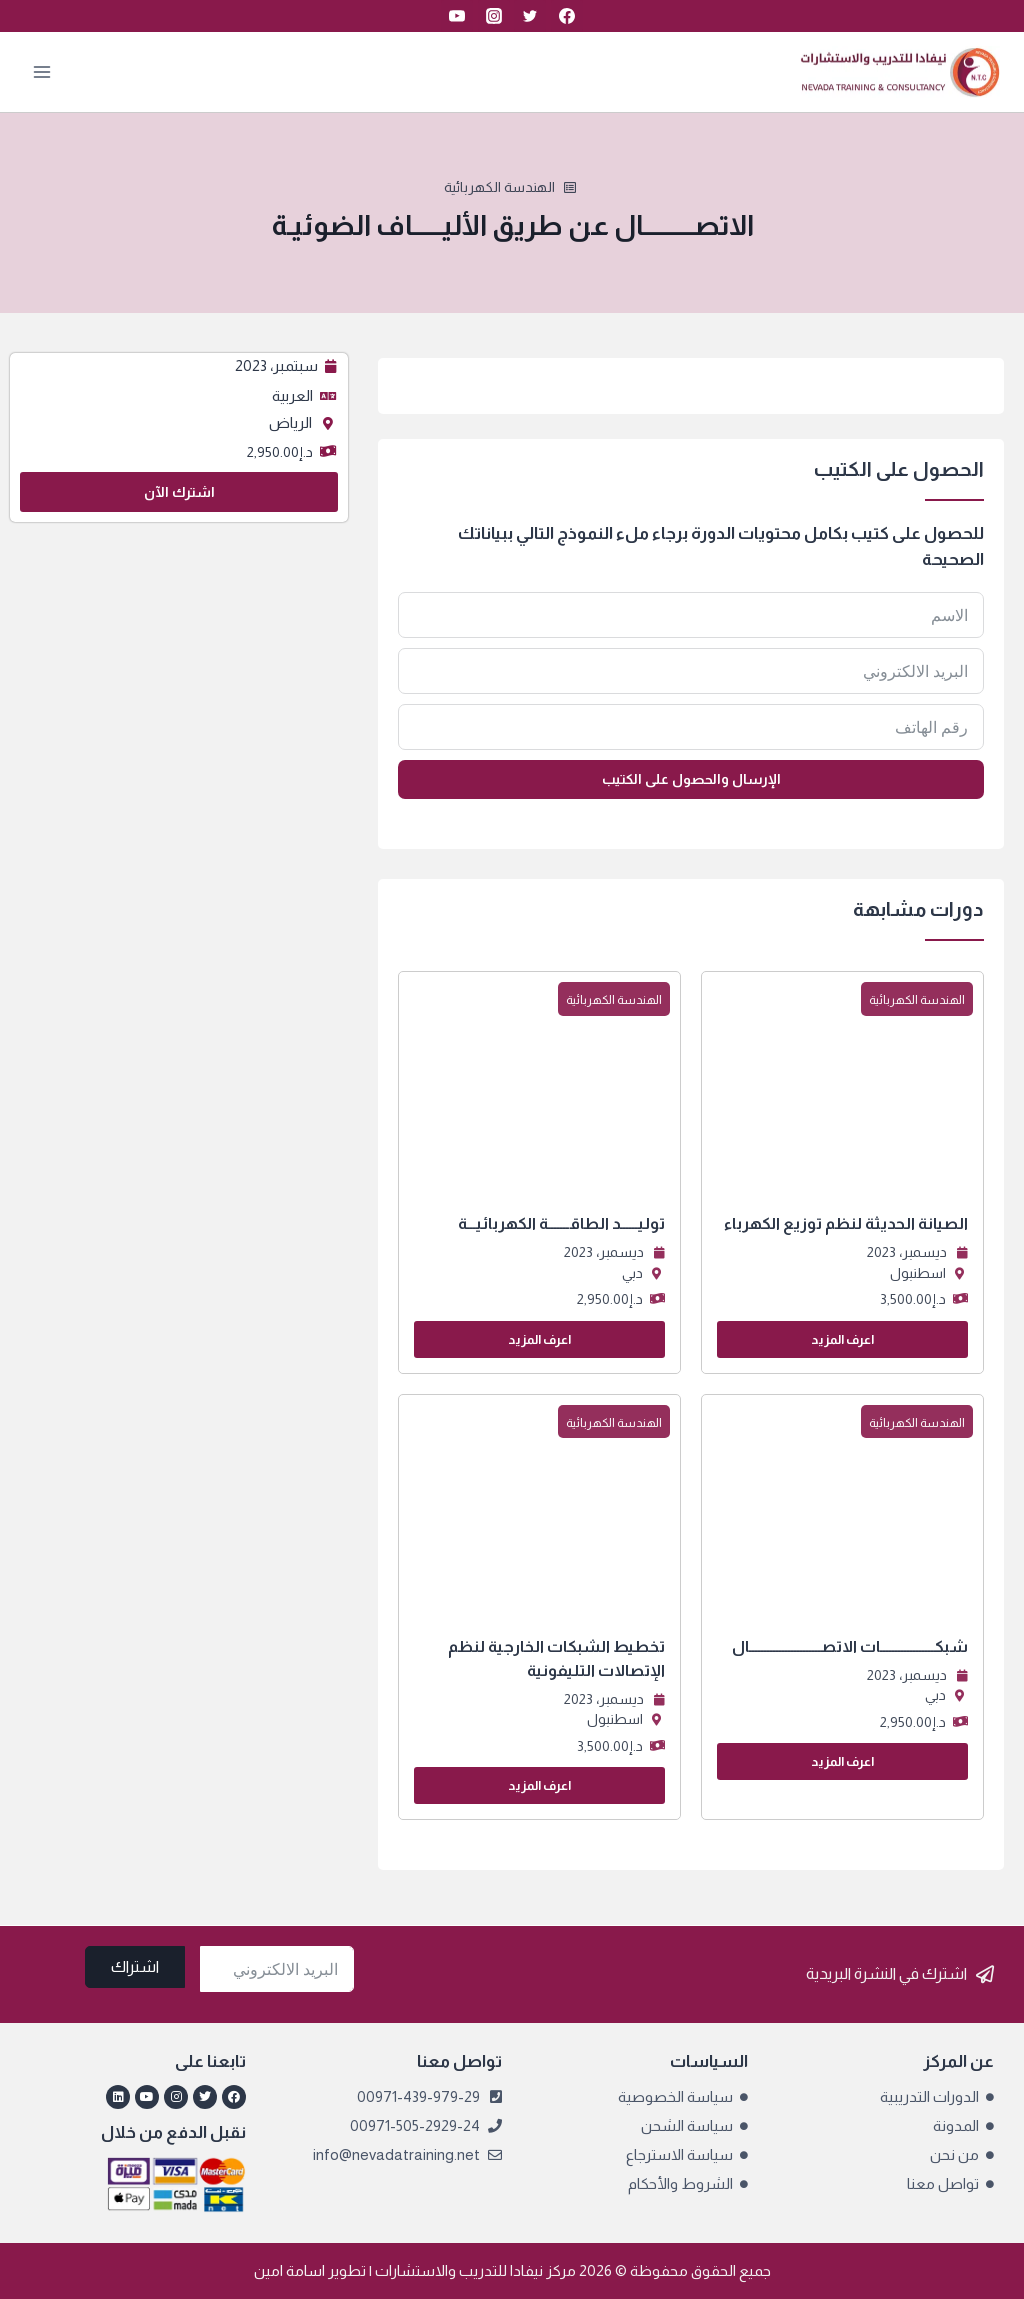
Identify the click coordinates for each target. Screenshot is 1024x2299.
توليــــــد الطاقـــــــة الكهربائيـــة (561, 1223)
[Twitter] (530, 16)
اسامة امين (289, 2270)
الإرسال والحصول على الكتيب (691, 779)
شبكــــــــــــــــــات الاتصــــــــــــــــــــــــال (850, 1646)
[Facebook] (567, 16)
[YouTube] (457, 16)
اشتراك (135, 1966)
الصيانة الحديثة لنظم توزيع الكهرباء (846, 1223)
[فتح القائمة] (42, 71)
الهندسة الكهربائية (499, 187)
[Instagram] (494, 16)
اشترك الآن (179, 492)
